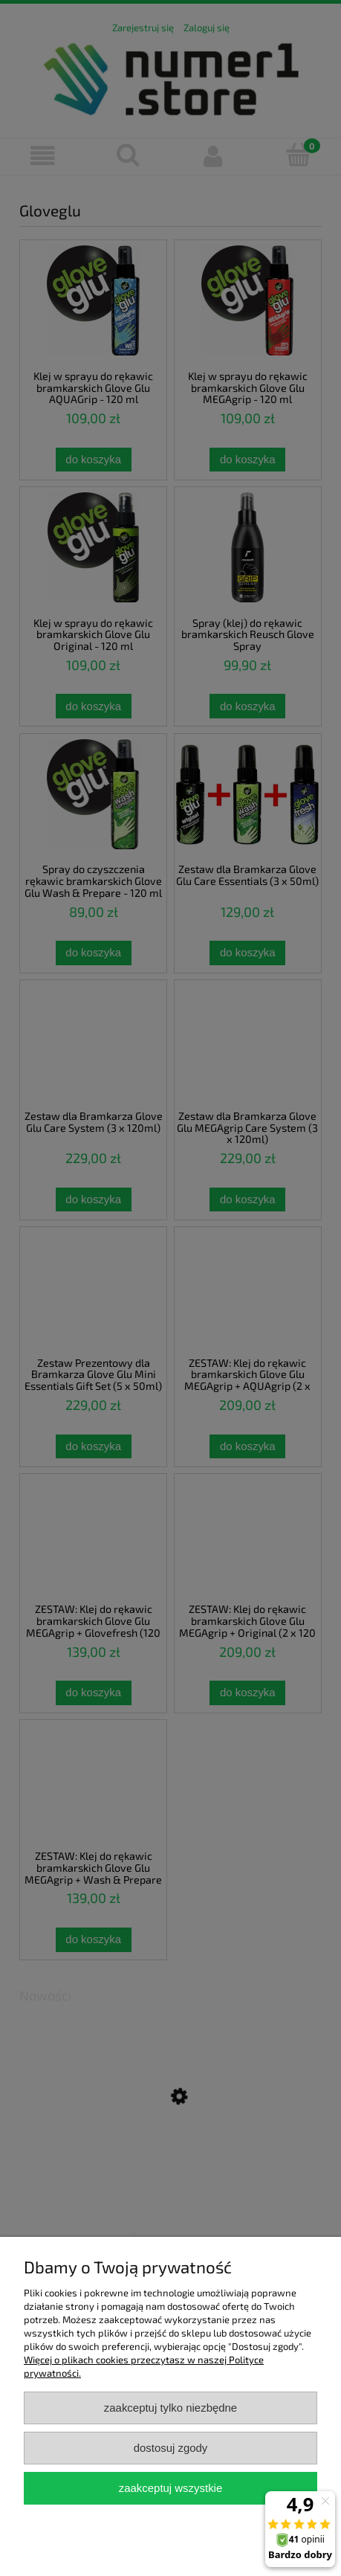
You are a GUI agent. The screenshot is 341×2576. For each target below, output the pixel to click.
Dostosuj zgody (171, 2447)
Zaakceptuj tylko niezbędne (170, 2407)
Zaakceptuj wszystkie (170, 2488)
